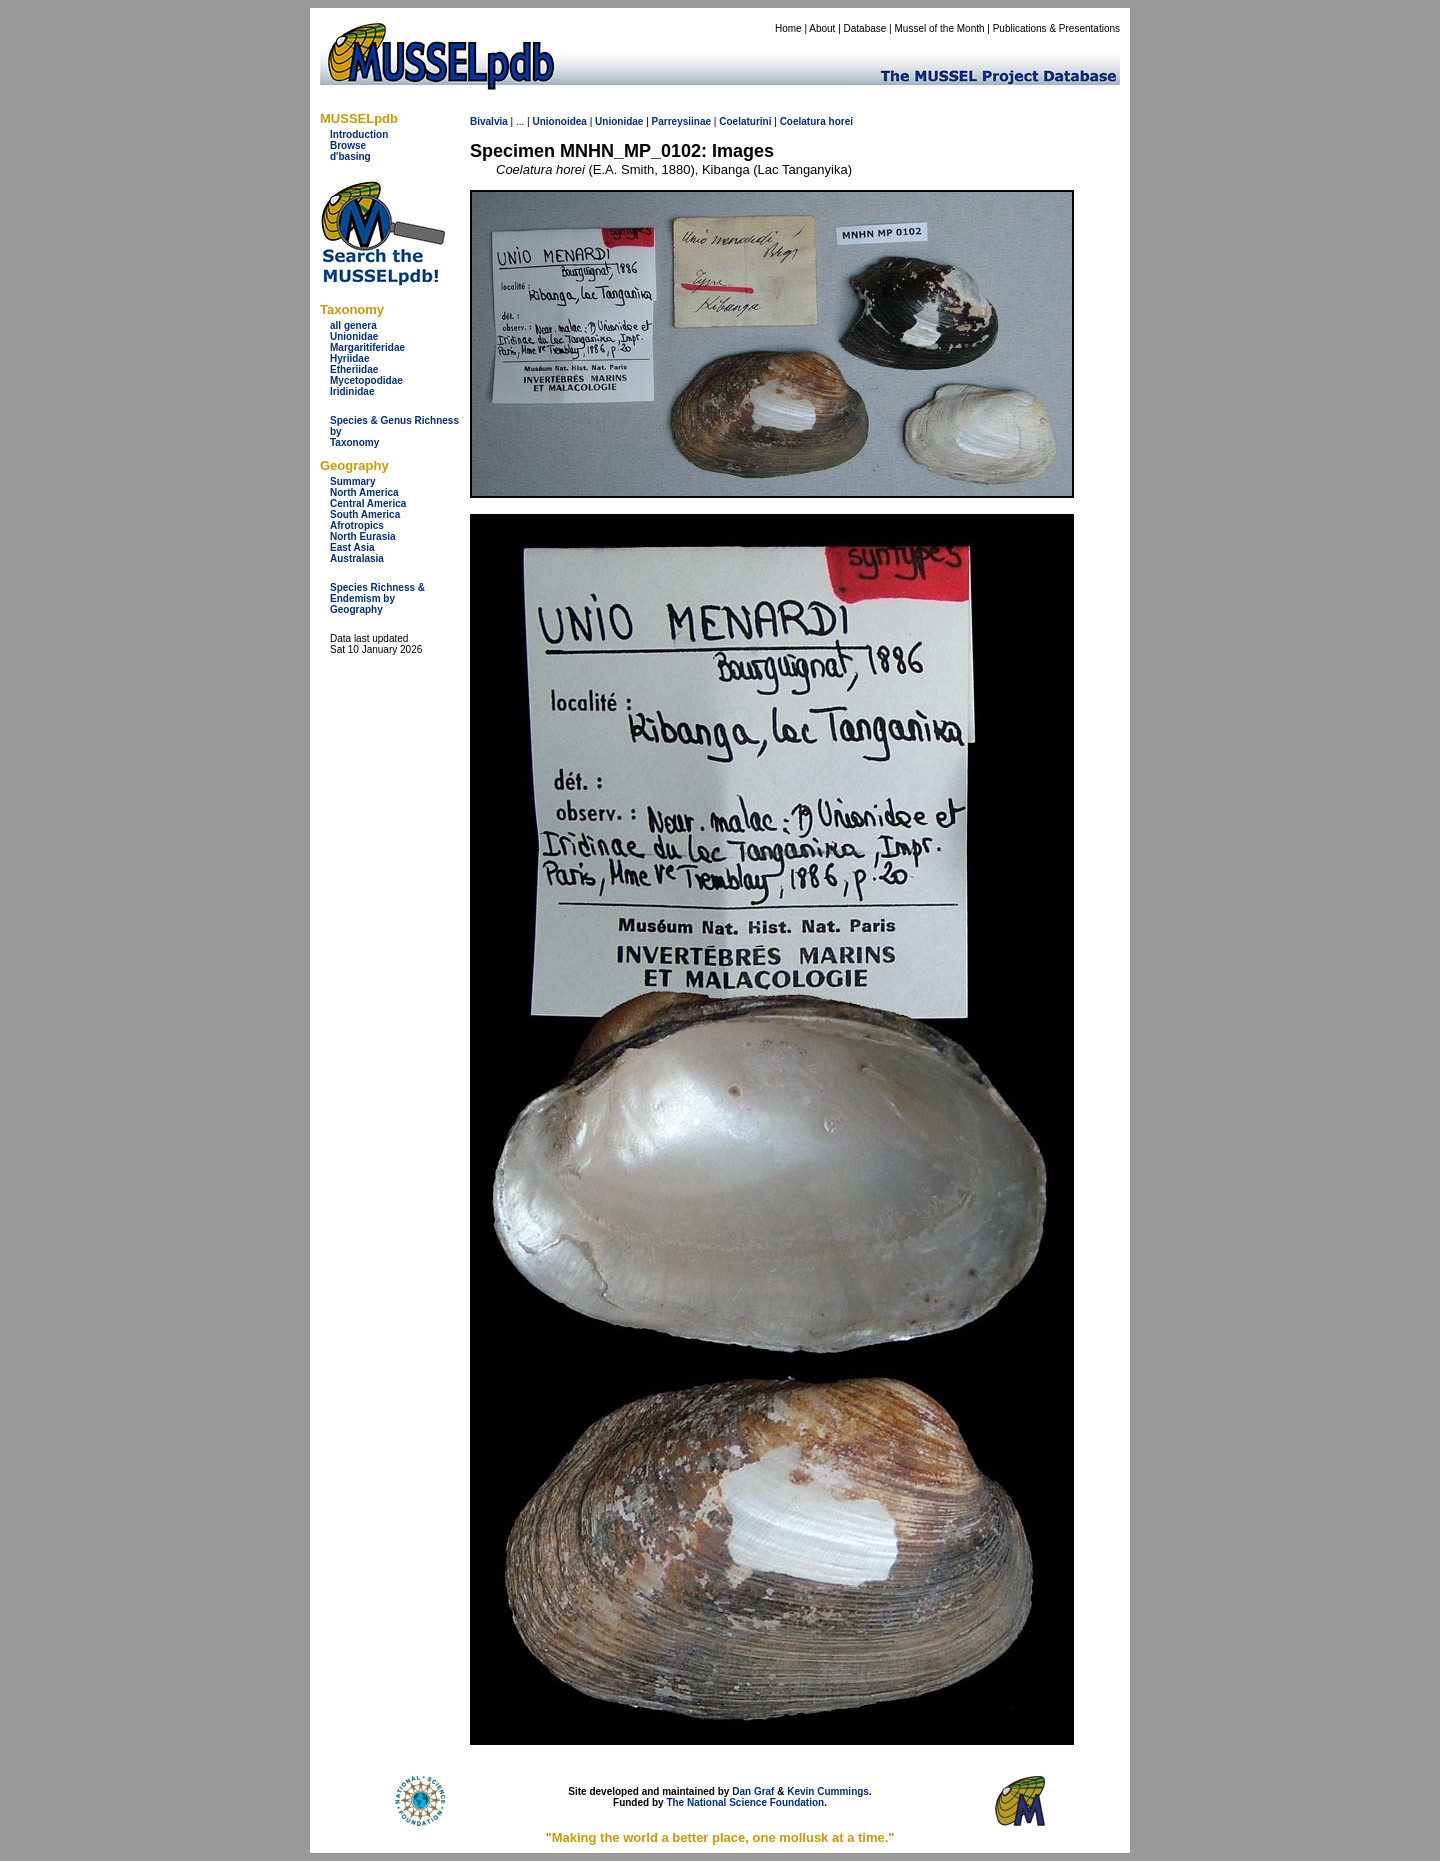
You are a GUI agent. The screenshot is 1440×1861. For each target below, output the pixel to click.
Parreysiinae (682, 121)
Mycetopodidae (366, 380)
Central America (368, 503)
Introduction (359, 134)
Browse (348, 145)
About (822, 28)
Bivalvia (489, 121)
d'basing (350, 156)
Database (865, 28)
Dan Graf (753, 1791)
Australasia (357, 558)
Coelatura (803, 121)
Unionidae (354, 336)
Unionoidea (559, 121)
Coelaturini (745, 121)
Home (788, 28)
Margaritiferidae (367, 347)
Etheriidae (354, 369)
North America (364, 492)
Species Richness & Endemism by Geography (377, 598)
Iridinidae (352, 391)
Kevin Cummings (828, 1791)
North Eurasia (363, 536)
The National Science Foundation (745, 1802)
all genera (353, 325)
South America (365, 514)
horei (841, 121)
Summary (353, 481)
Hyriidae (349, 358)
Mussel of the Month (940, 28)
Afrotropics (357, 525)
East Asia (352, 547)
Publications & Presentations (1056, 28)
